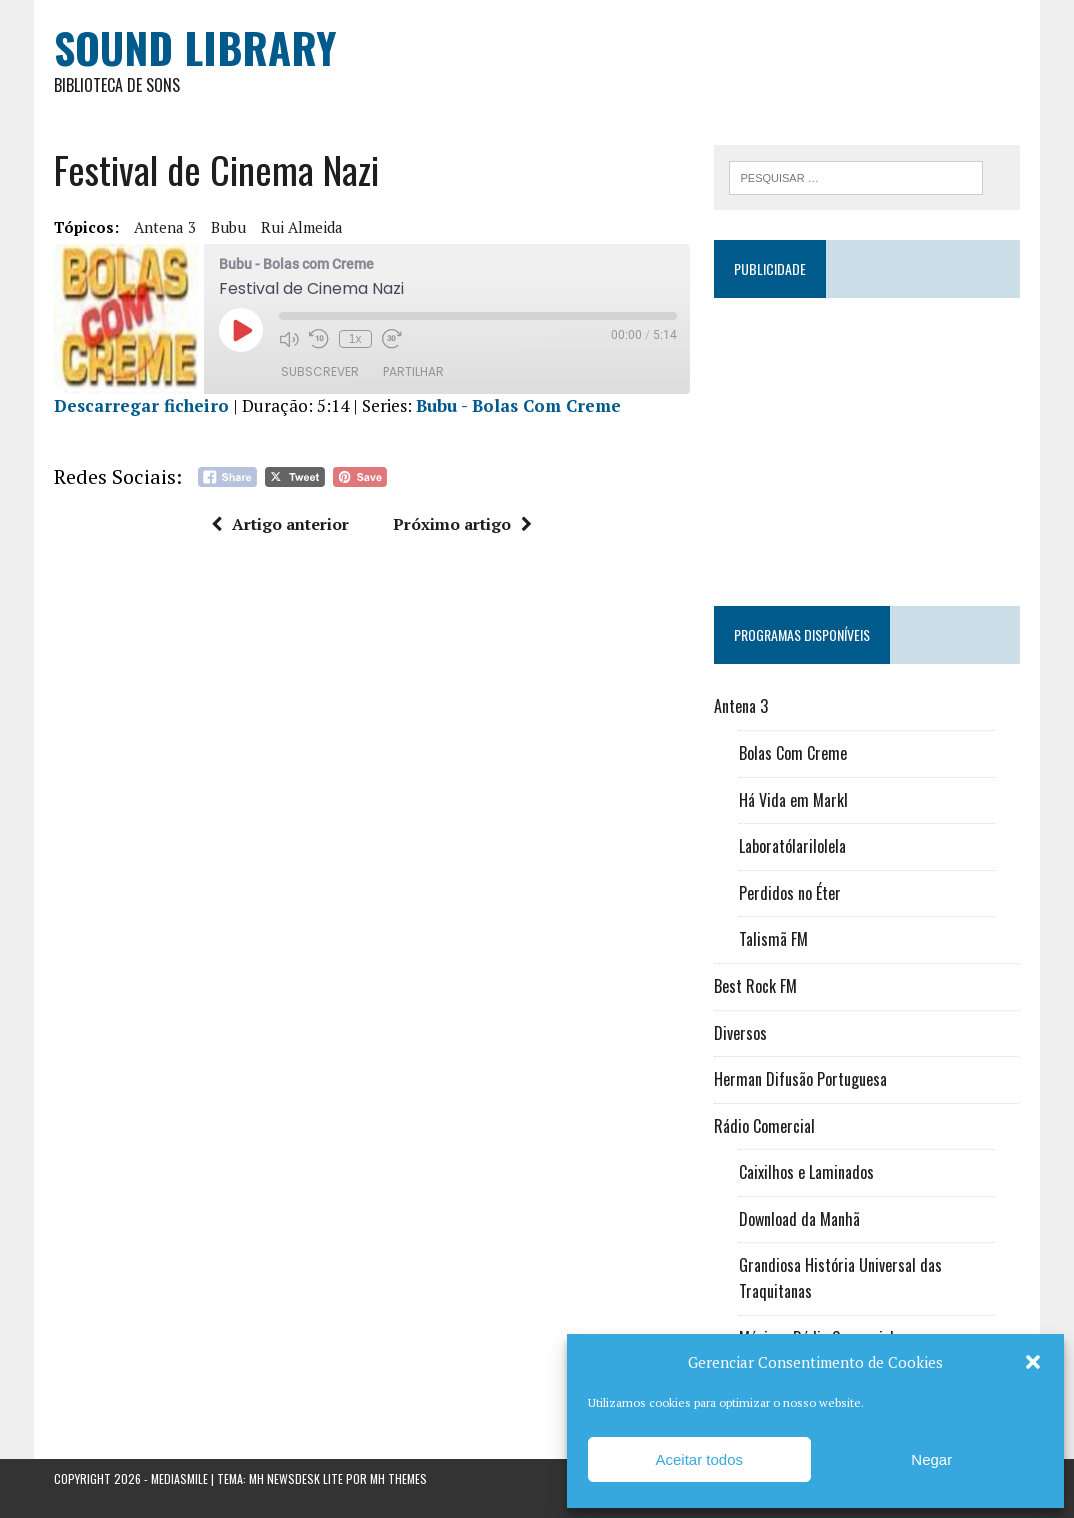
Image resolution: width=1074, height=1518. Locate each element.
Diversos (740, 1033)
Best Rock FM (755, 986)
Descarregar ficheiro (141, 405)
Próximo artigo (462, 524)
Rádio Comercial (764, 1126)
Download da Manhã (799, 1219)
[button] (1033, 1362)
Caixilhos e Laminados (806, 1172)
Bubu (228, 227)
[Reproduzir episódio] (241, 330)
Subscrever (320, 371)
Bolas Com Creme (793, 753)
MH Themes (398, 1478)
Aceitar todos (699, 1459)
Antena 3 (165, 227)
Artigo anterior (280, 524)
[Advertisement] (867, 443)
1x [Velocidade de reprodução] (355, 339)
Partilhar (413, 371)
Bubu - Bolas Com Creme (518, 405)
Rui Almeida (302, 227)
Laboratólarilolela (792, 846)
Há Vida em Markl (793, 800)
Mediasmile (179, 1478)
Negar (931, 1459)
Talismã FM (773, 939)
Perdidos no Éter (790, 893)
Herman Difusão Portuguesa (800, 1079)
